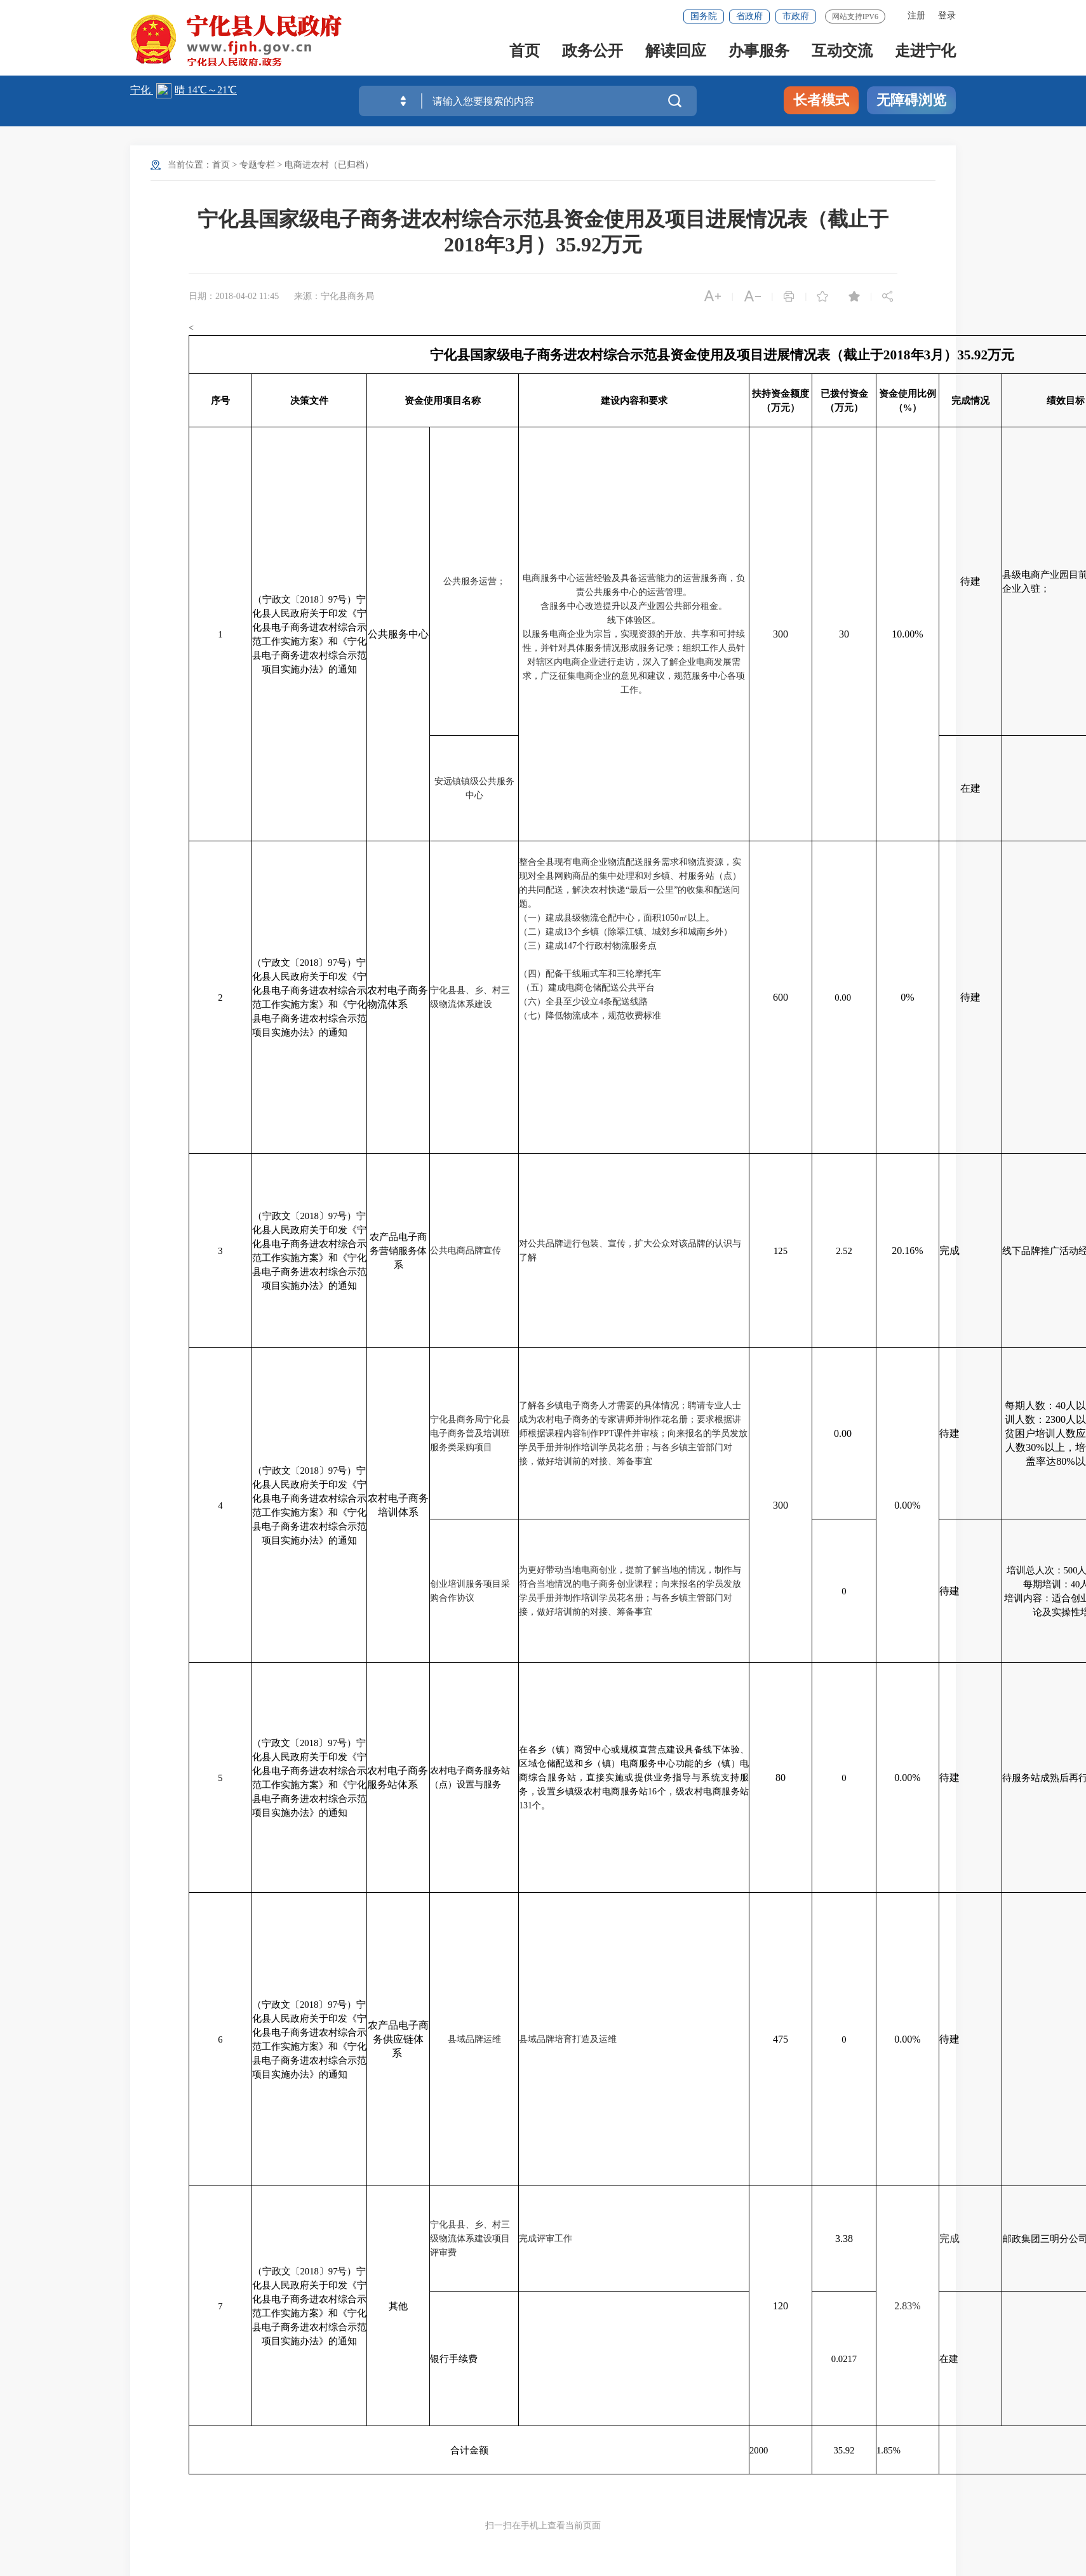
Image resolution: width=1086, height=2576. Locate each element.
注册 (916, 15)
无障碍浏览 (911, 100)
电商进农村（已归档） (329, 165)
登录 (947, 15)
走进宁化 (925, 51)
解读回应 (675, 51)
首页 (524, 51)
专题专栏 (257, 165)
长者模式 (821, 100)
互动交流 (842, 51)
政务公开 (592, 51)
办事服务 (758, 51)
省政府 (749, 16)
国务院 (703, 16)
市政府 (795, 16)
